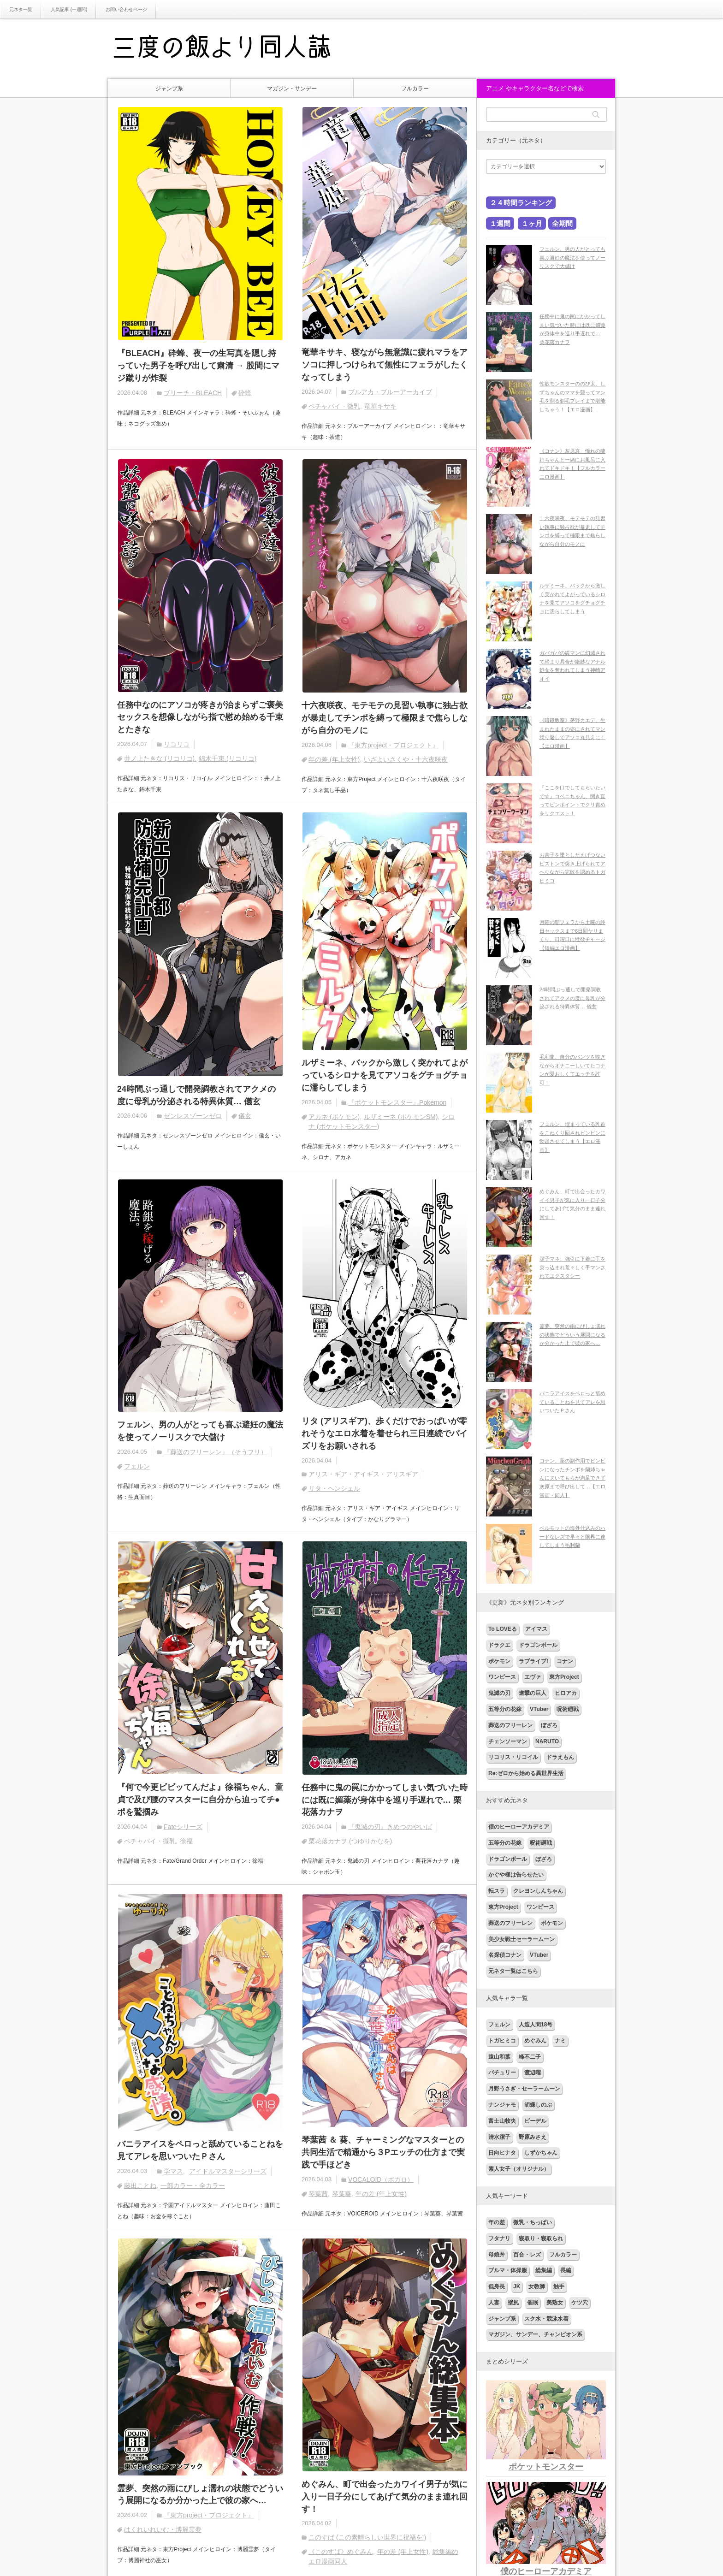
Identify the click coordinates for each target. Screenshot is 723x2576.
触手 (558, 2286)
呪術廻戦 (568, 1709)
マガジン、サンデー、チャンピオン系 (535, 2334)
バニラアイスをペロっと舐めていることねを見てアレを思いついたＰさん (200, 2151)
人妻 (493, 2302)
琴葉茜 (318, 2194)
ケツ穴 (579, 2302)
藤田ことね (140, 2186)
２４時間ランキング (521, 203)
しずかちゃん (540, 2153)
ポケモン (499, 1661)
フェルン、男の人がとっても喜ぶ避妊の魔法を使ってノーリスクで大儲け (200, 1431)
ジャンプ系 (169, 88)
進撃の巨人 (532, 1693)
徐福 (186, 1841)
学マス (173, 2172)
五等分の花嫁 (505, 1709)
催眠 (532, 2302)
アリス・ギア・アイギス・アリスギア (363, 1474)
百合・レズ (527, 2254)
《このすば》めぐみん (340, 2552)
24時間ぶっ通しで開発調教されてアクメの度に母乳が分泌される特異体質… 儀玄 (196, 1095)
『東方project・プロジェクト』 (393, 745)
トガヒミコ (502, 2040)
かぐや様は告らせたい (516, 1874)
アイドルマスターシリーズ (228, 2172)
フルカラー (415, 88)
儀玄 (244, 1116)
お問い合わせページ (126, 9)
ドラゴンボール (538, 1645)
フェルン (137, 1466)
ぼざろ (549, 1725)
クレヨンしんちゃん (538, 1891)
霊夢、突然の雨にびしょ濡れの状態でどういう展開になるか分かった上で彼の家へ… (200, 2495)
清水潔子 (499, 2137)
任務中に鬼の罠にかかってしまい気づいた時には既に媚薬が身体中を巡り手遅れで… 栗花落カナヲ (385, 1800)
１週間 (500, 223)
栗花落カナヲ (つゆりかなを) (350, 1842)
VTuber (539, 1709)
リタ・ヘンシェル (334, 1488)
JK (516, 2286)
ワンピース (502, 1677)
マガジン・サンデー (292, 88)
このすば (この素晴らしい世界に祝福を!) (367, 2538)
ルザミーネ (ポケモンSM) (401, 1116)
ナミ (560, 2040)
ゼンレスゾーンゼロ (193, 1116)
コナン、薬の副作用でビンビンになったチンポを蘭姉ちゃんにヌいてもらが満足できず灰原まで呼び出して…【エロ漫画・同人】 (572, 1478)
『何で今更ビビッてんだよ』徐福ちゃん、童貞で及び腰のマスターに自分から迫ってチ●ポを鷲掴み (200, 1800)
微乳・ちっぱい (532, 2222)
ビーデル (535, 2121)
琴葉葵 (341, 2194)
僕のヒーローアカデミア (518, 1827)
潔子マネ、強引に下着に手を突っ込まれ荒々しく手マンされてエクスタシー (572, 1267)
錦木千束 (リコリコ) (227, 759)
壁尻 (513, 2302)
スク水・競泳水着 (546, 2318)
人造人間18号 (535, 2024)
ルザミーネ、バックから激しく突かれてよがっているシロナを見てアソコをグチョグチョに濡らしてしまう (385, 1075)
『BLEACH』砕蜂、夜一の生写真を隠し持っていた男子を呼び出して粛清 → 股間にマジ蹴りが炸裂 (198, 366)
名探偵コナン (505, 1955)
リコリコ (177, 744)
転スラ (496, 1891)
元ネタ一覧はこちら (513, 1971)
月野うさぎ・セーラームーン (524, 2088)
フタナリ (499, 2238)
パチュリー (502, 2072)
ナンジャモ (502, 2105)
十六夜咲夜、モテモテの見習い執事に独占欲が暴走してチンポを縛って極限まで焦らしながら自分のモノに (385, 718)
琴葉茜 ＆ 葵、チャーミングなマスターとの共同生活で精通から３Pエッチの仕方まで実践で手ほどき (383, 2153)
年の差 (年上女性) (334, 759)
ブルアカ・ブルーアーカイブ (390, 392)
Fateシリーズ (183, 1827)
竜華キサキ (380, 406)
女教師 (536, 2286)
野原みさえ (532, 2137)
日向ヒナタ (502, 2153)
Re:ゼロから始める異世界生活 (525, 1773)
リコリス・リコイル (513, 1757)
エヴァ (532, 1677)
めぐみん (535, 2040)
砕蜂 (244, 393)
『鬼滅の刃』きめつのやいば (390, 1827)
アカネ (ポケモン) (334, 1116)
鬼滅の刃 (499, 1693)
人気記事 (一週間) (69, 9)
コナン (565, 1661)
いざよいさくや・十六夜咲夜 (406, 759)
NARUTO (547, 1741)
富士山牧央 (502, 2121)
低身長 (496, 2286)
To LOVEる (502, 1629)
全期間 (562, 223)
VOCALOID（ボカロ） (381, 2180)
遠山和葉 (499, 2057)
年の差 (496, 2222)
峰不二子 (530, 2057)
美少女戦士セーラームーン (521, 1939)
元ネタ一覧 (20, 9)
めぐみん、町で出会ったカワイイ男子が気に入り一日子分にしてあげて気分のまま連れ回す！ (385, 2497)
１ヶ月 (532, 223)
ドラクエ (499, 1645)
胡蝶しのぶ (538, 2105)
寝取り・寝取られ (541, 2238)
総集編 (543, 2270)
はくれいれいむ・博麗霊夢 (162, 2530)
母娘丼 (496, 2254)
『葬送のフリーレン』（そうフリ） (215, 1452)
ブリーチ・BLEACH (193, 393)
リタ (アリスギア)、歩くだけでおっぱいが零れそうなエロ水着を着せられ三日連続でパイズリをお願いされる (385, 1434)
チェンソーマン (507, 1741)
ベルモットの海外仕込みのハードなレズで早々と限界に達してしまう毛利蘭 (572, 1536)
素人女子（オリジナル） (518, 2169)
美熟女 (554, 2302)
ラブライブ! (533, 1661)
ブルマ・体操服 (507, 2270)
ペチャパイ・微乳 (334, 406)
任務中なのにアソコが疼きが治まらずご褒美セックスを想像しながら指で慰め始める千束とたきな (200, 717)
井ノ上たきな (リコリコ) (159, 759)
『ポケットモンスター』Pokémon (397, 1102)
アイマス (536, 1629)
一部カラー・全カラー (192, 2186)
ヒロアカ (566, 1693)
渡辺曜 (532, 2072)
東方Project (564, 1677)
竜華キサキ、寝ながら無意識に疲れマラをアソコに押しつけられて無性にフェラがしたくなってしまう (385, 365)
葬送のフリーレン (510, 1725)
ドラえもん (560, 1757)
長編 (565, 2270)
